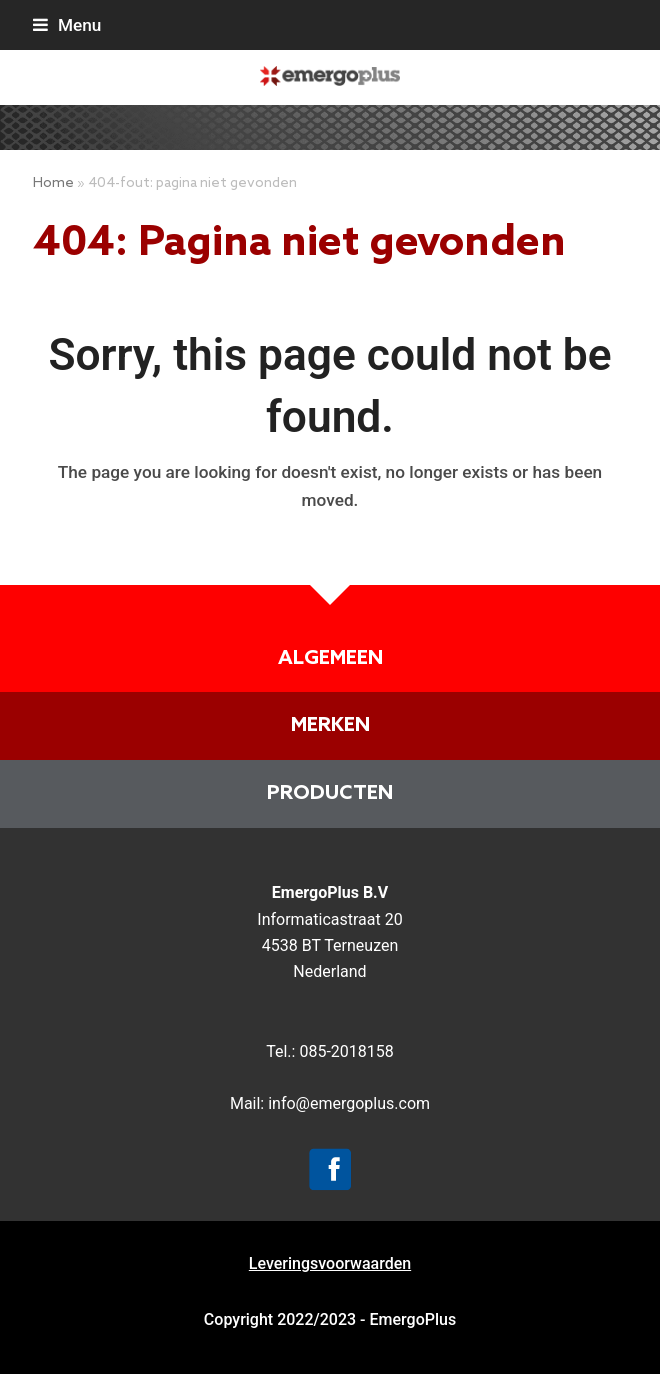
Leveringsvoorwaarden (330, 1263)
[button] (67, 25)
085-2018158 (346, 1051)
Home (53, 183)
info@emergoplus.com (349, 1103)
